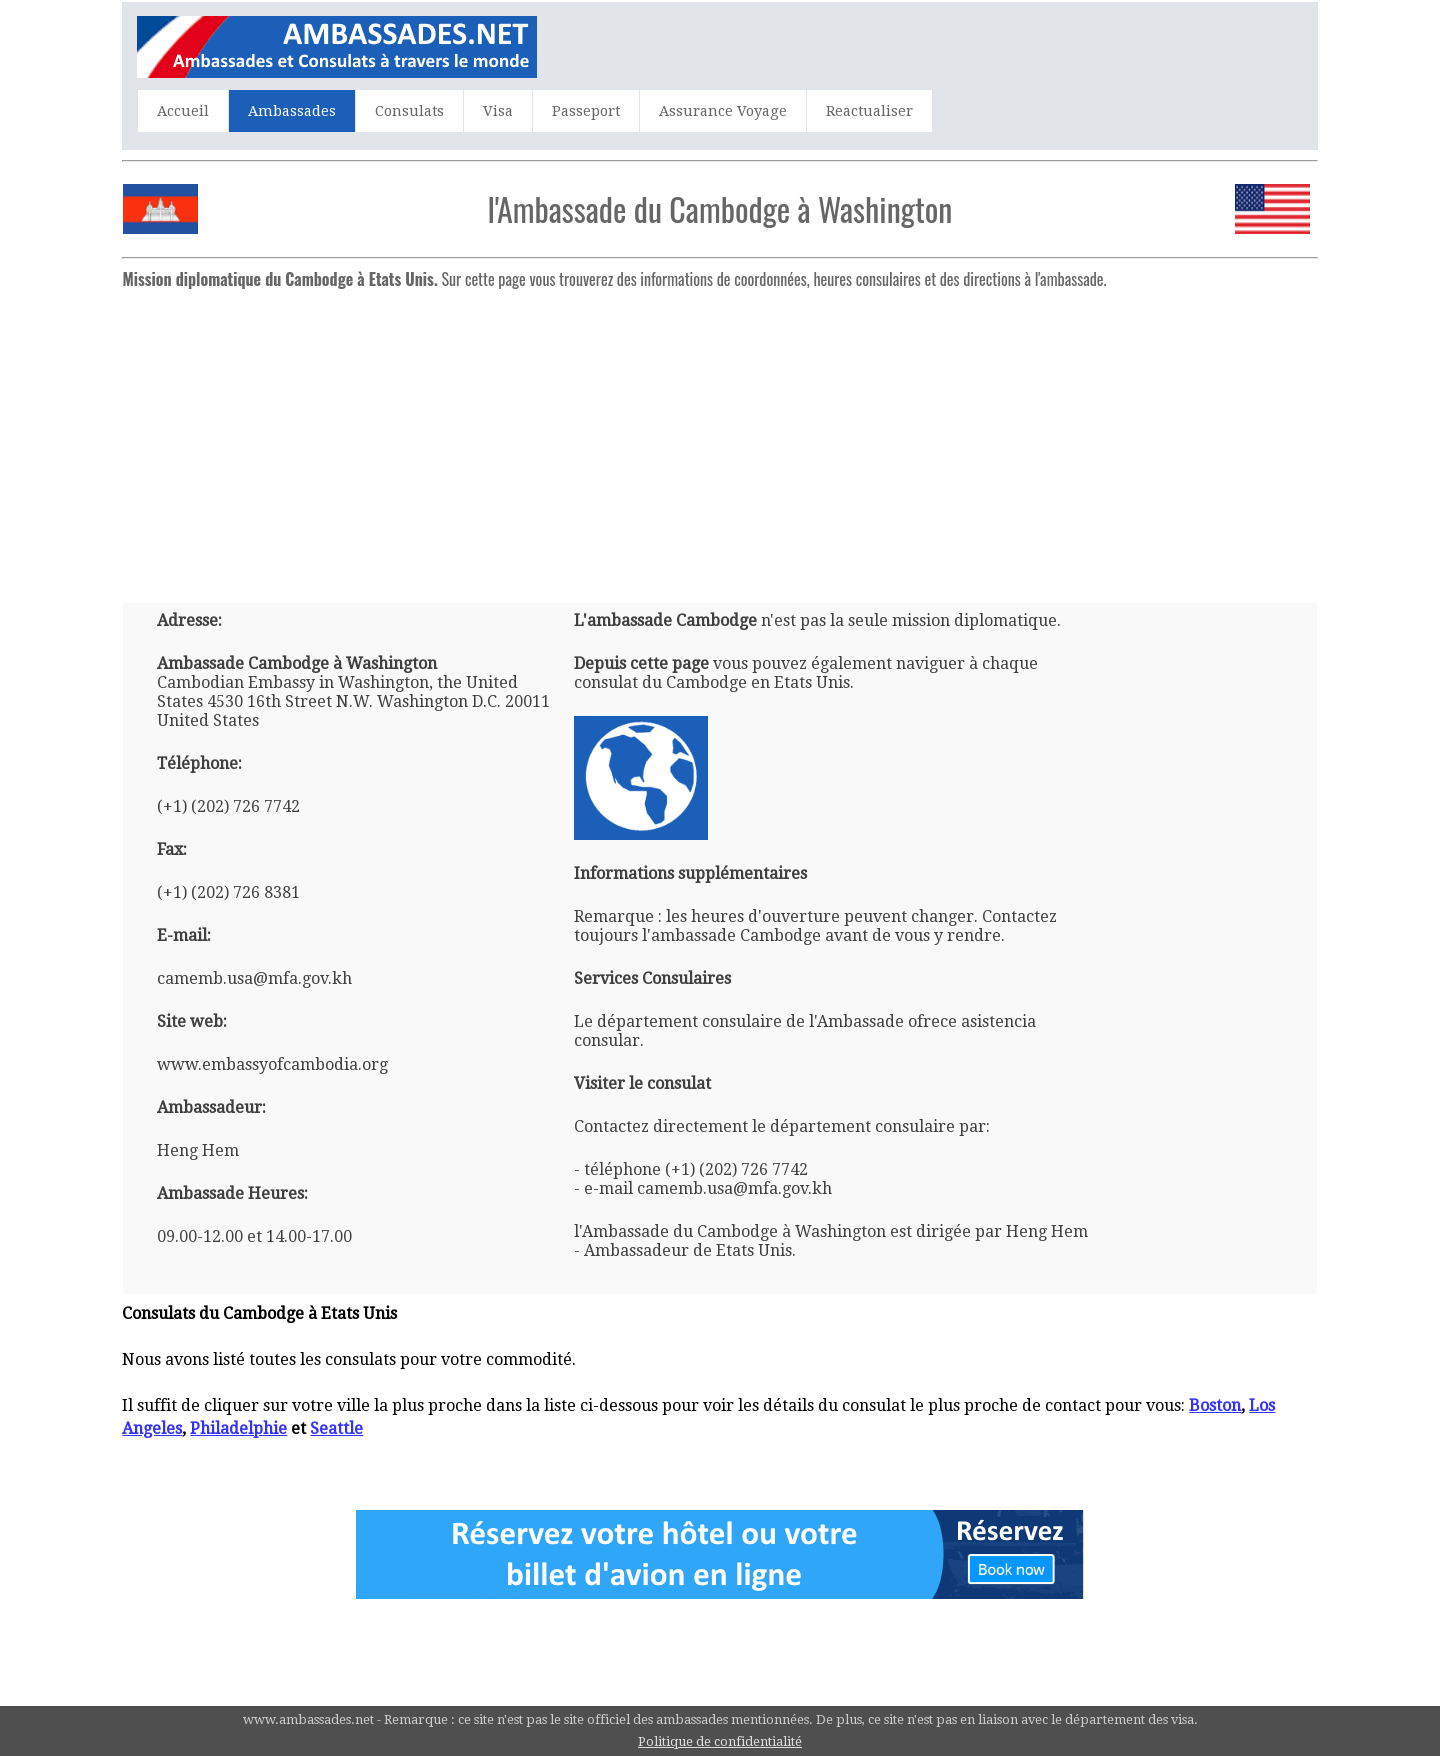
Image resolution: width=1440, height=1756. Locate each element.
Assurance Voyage (723, 111)
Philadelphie (238, 1428)
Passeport (586, 111)
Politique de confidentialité (720, 1741)
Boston (1215, 1405)
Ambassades (292, 111)
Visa (498, 111)
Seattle (336, 1428)
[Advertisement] (720, 438)
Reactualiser (869, 111)
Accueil (183, 111)
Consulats (409, 111)
